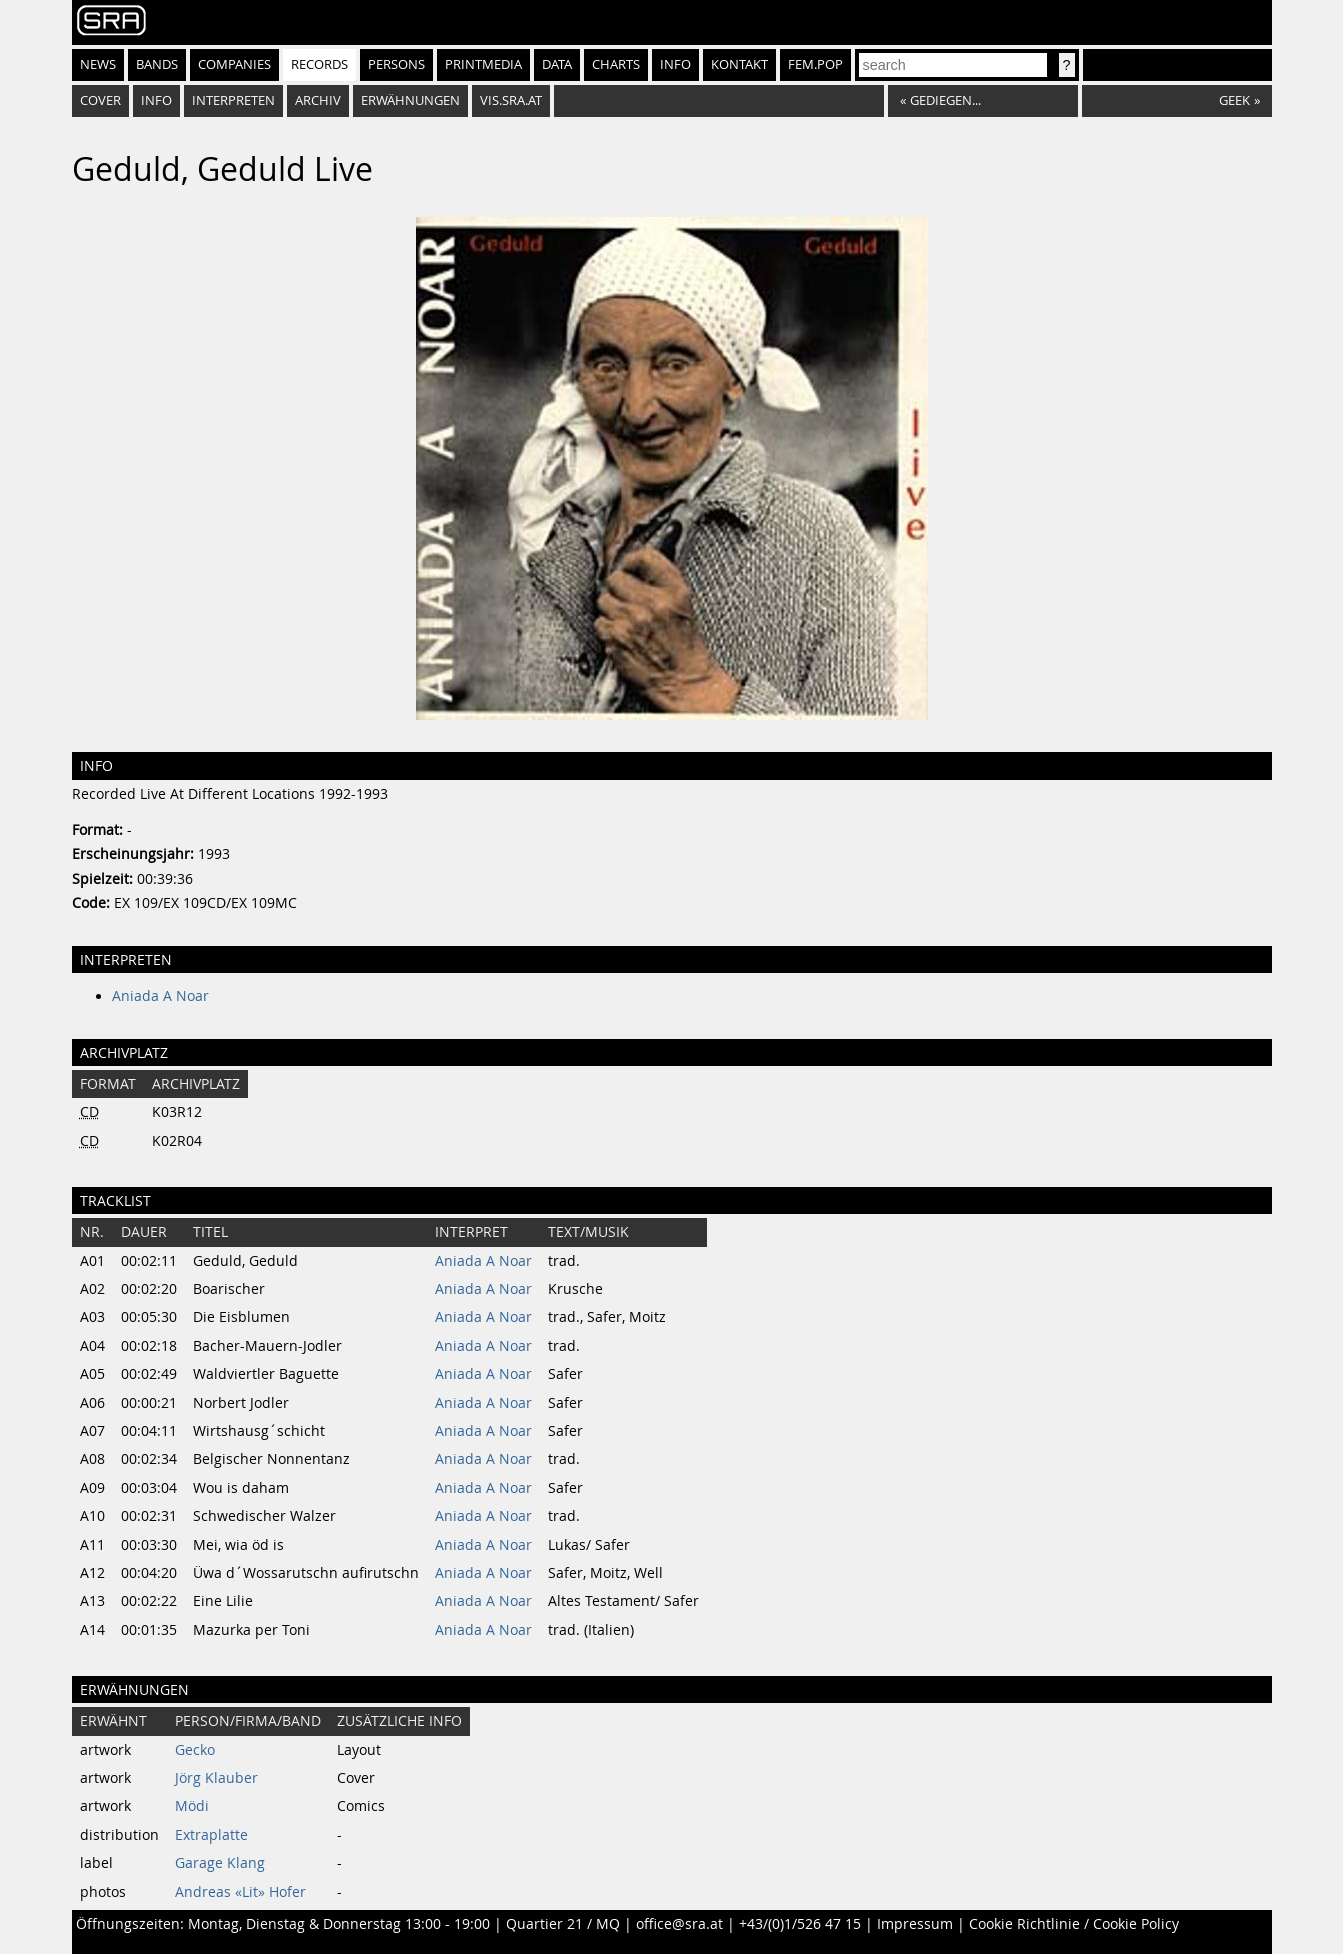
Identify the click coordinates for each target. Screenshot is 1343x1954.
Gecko (195, 1750)
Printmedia (483, 64)
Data (557, 64)
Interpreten (233, 100)
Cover (100, 100)
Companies (234, 64)
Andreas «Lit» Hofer (240, 1892)
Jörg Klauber (216, 1778)
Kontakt (739, 64)
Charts (616, 64)
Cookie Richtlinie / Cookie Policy (1074, 1924)
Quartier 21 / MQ (563, 1924)
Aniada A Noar (160, 996)
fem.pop (815, 64)
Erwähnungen (410, 100)
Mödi (192, 1806)
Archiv (318, 100)
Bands (157, 64)
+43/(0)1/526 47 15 (800, 1924)
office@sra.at (679, 1924)
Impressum (915, 1924)
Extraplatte (211, 1835)
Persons (396, 64)
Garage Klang (220, 1863)
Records (319, 64)
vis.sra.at (511, 100)
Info (675, 64)
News (98, 64)
